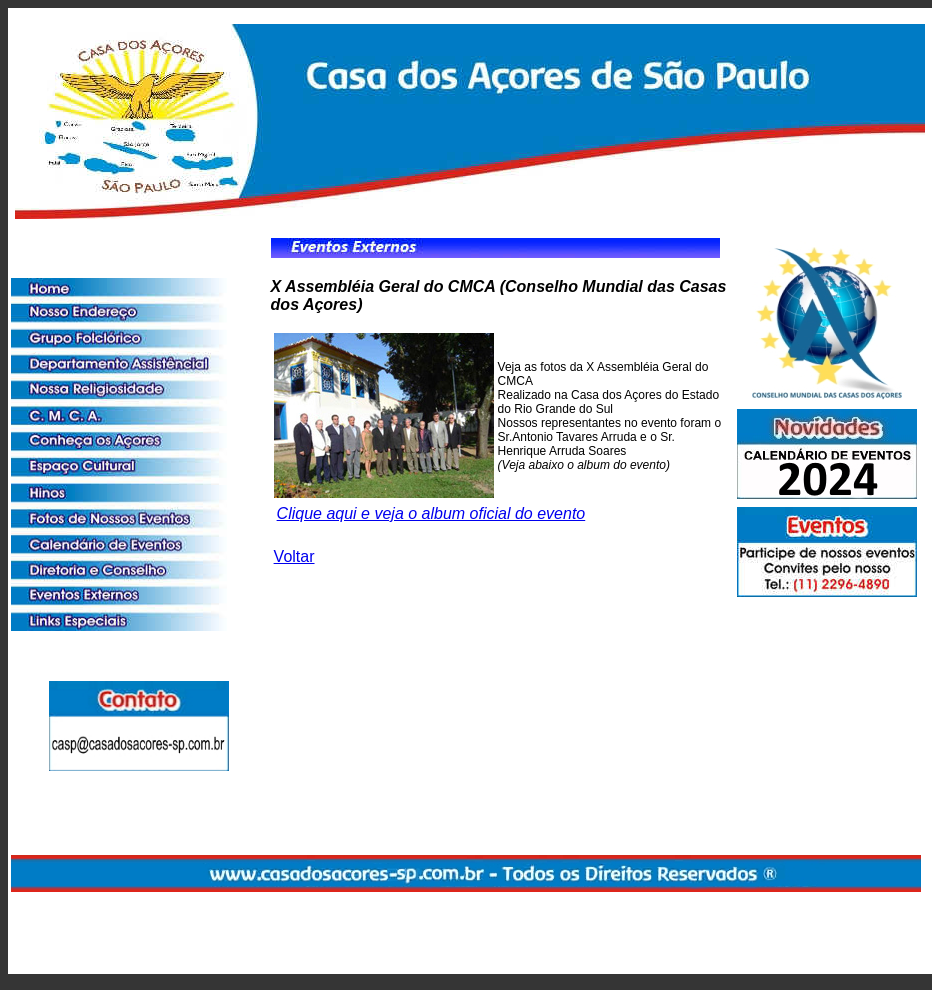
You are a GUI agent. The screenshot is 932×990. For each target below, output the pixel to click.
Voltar (294, 556)
